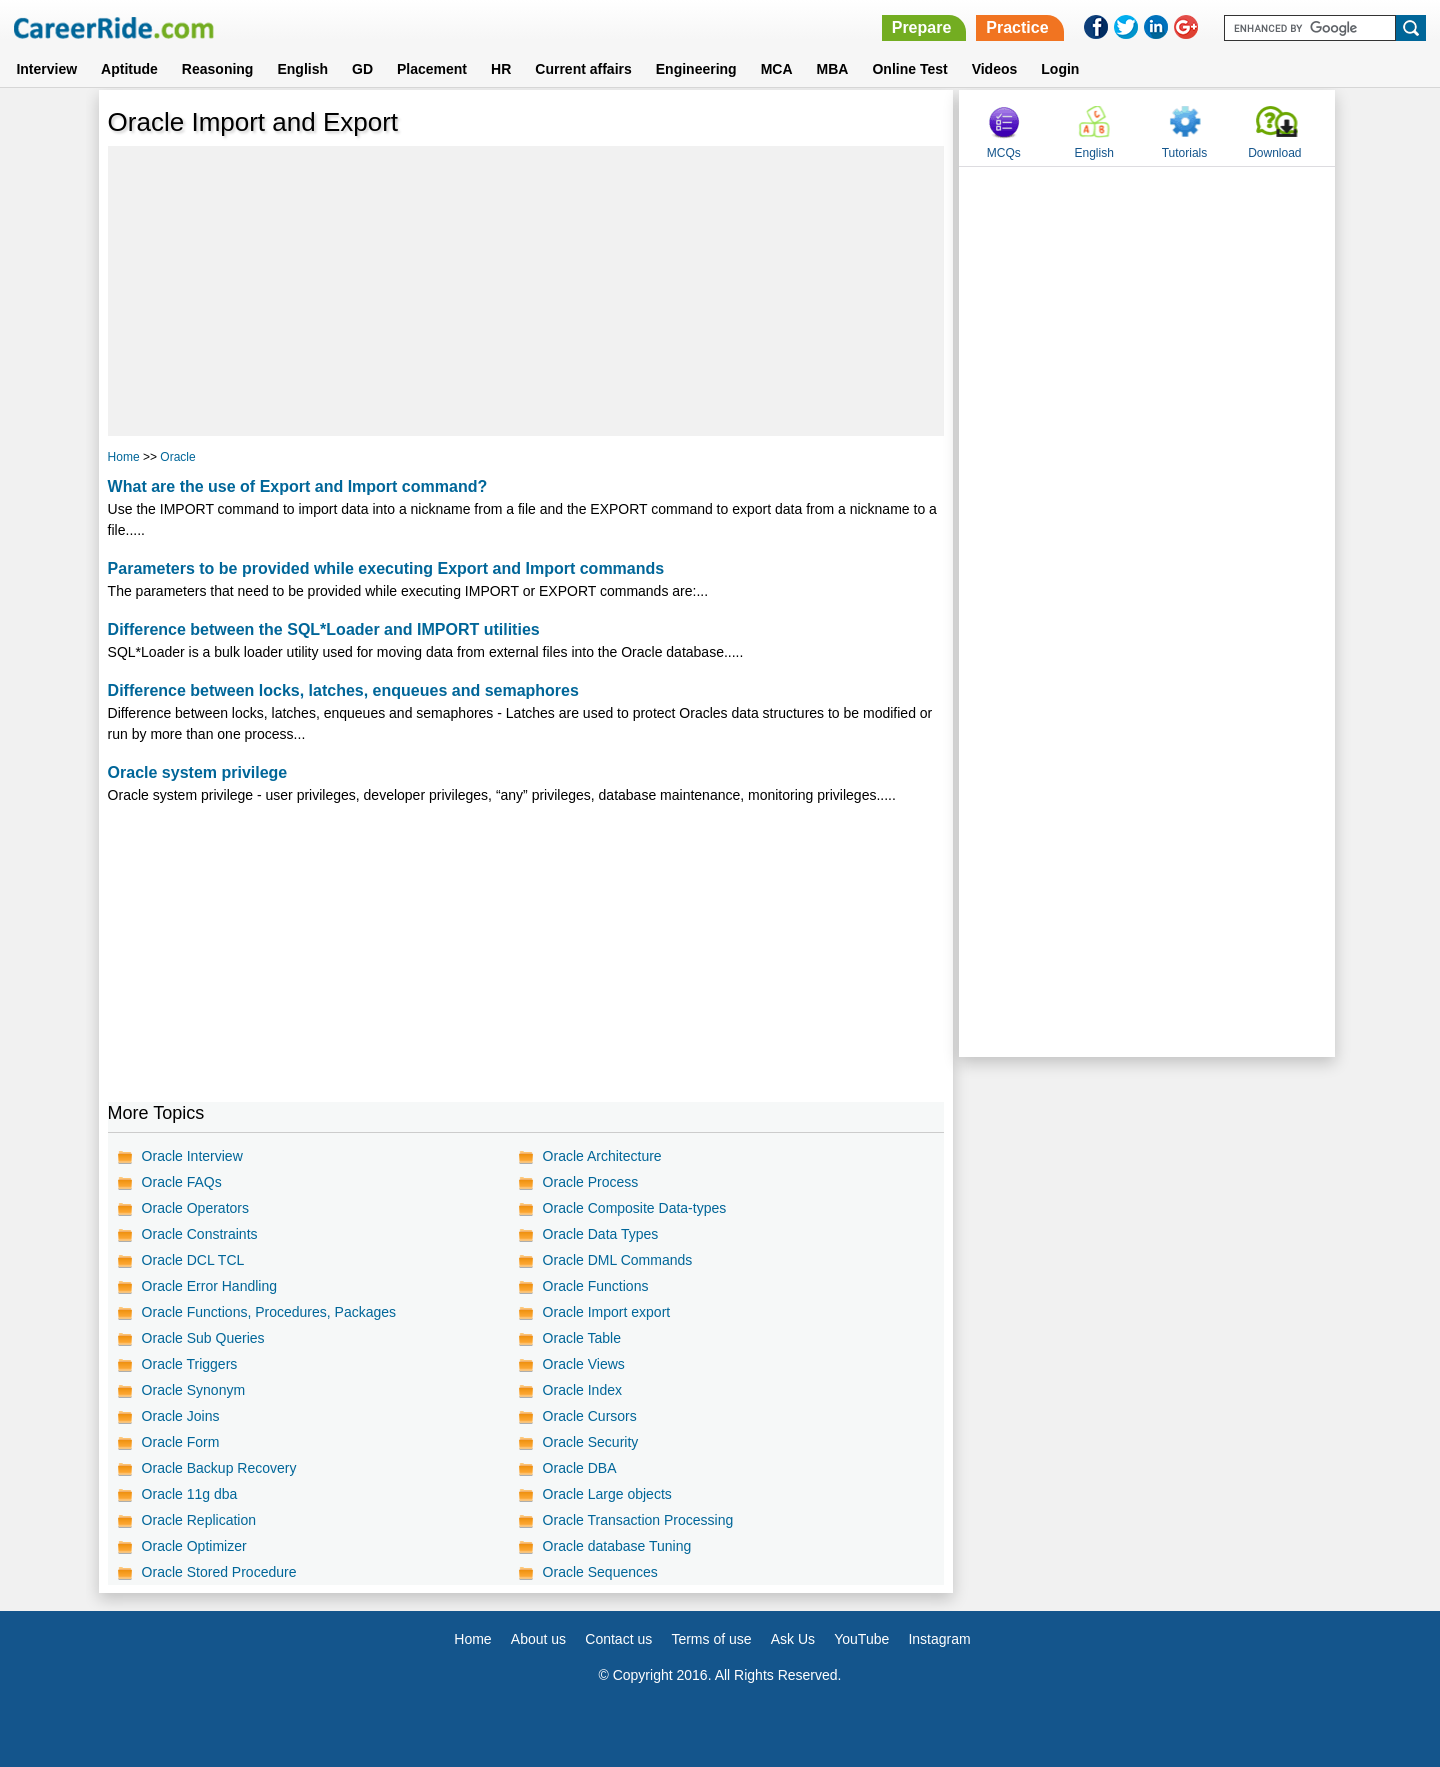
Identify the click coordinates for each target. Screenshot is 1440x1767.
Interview (46, 69)
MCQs (1004, 153)
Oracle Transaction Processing (638, 1520)
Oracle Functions (596, 1286)
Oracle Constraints (200, 1234)
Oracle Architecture (602, 1156)
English (302, 69)
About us (538, 1639)
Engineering (696, 69)
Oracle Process (591, 1182)
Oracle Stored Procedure (219, 1572)
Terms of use (711, 1639)
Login (1060, 69)
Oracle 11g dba (190, 1494)
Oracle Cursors (590, 1416)
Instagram (939, 1639)
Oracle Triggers (190, 1364)
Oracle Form (181, 1442)
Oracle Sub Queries (203, 1338)
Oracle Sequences (600, 1572)
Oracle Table (582, 1338)
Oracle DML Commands (618, 1260)
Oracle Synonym (193, 1390)
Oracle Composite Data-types (635, 1208)
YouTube (861, 1639)
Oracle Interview (192, 1156)
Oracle (177, 457)
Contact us (618, 1639)
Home (124, 457)
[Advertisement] (526, 291)
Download (1274, 153)
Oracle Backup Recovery (219, 1468)
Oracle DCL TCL (193, 1260)
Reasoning (218, 69)
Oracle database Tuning (617, 1546)
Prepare (922, 27)
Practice (1017, 27)
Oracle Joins (181, 1416)
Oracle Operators (195, 1208)
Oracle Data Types (601, 1234)
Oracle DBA (580, 1468)
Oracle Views (584, 1364)
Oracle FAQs (182, 1182)
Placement (432, 69)
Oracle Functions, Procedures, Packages (269, 1312)
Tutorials (1185, 153)
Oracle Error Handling (209, 1286)
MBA (833, 69)
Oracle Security (591, 1442)
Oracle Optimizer (194, 1546)
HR (501, 69)
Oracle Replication (199, 1520)
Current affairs (583, 69)
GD (362, 69)
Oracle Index (582, 1390)
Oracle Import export (607, 1312)
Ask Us (793, 1639)
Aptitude (129, 69)
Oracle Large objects (607, 1494)
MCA (777, 69)
